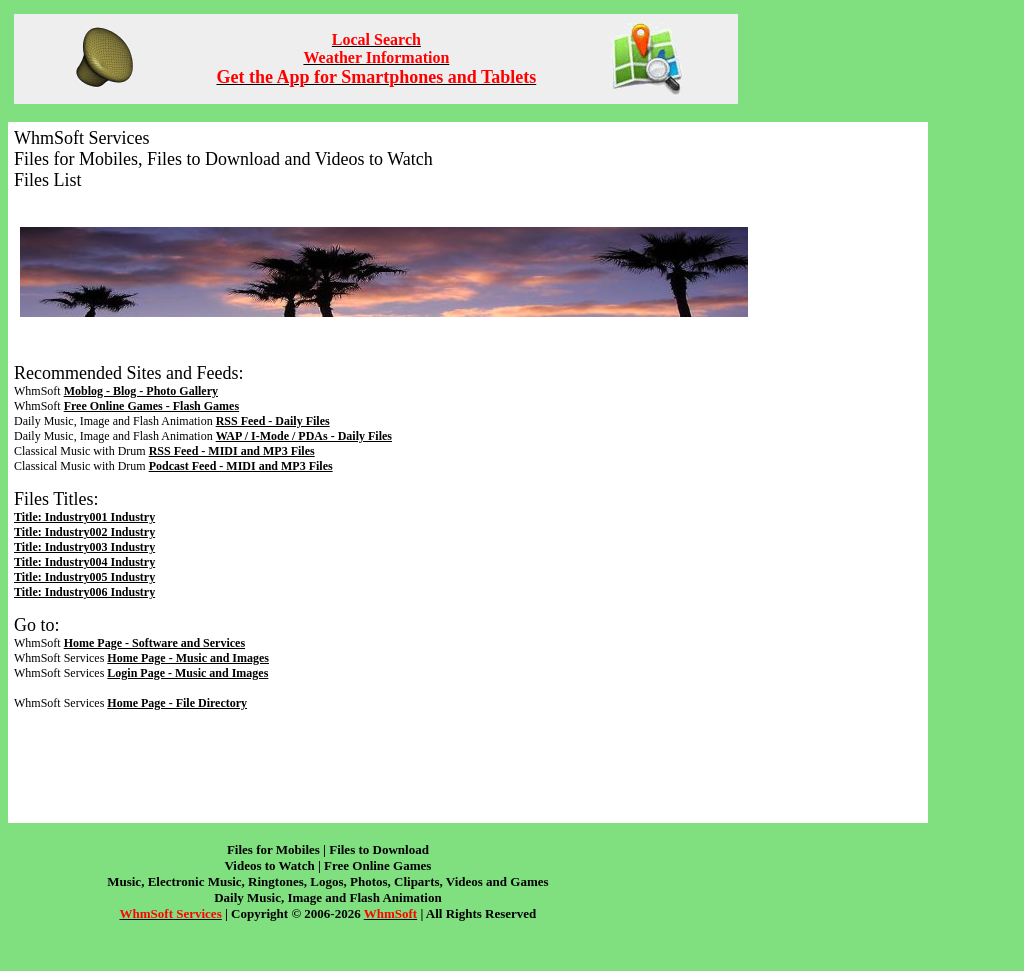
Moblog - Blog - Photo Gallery (141, 391)
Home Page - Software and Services (154, 643)
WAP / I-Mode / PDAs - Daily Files (304, 436)
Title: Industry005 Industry (84, 577)
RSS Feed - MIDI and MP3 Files (232, 451)
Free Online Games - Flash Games (151, 406)
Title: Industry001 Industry (84, 517)
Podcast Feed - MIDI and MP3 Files (241, 466)
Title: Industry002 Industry (84, 532)
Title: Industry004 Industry (84, 562)
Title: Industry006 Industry (84, 592)
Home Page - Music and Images (188, 658)
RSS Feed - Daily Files (273, 421)
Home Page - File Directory (177, 703)
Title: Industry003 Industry (84, 547)
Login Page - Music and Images (187, 673)
